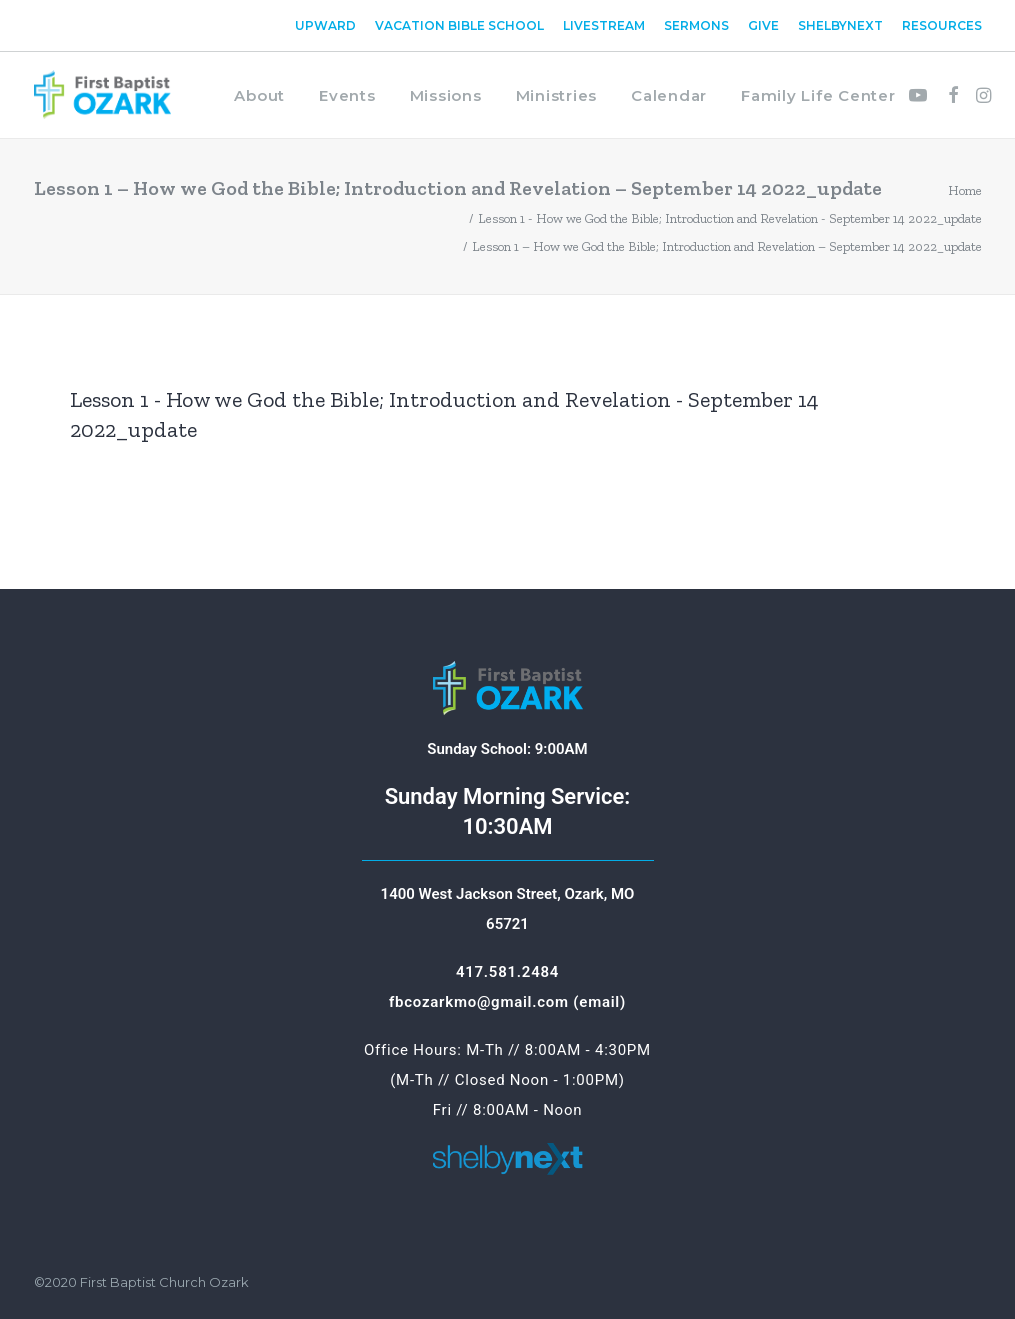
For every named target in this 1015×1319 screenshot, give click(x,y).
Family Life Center (818, 95)
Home (965, 190)
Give (763, 25)
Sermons (696, 25)
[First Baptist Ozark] (103, 95)
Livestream (604, 25)
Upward (325, 25)
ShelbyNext (840, 25)
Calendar (669, 95)
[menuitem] (329, 25)
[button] (921, 95)
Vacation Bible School (459, 25)
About (259, 95)
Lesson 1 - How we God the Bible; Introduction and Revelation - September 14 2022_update (730, 218)
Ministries (557, 95)
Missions (446, 95)
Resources (942, 25)
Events (347, 95)
